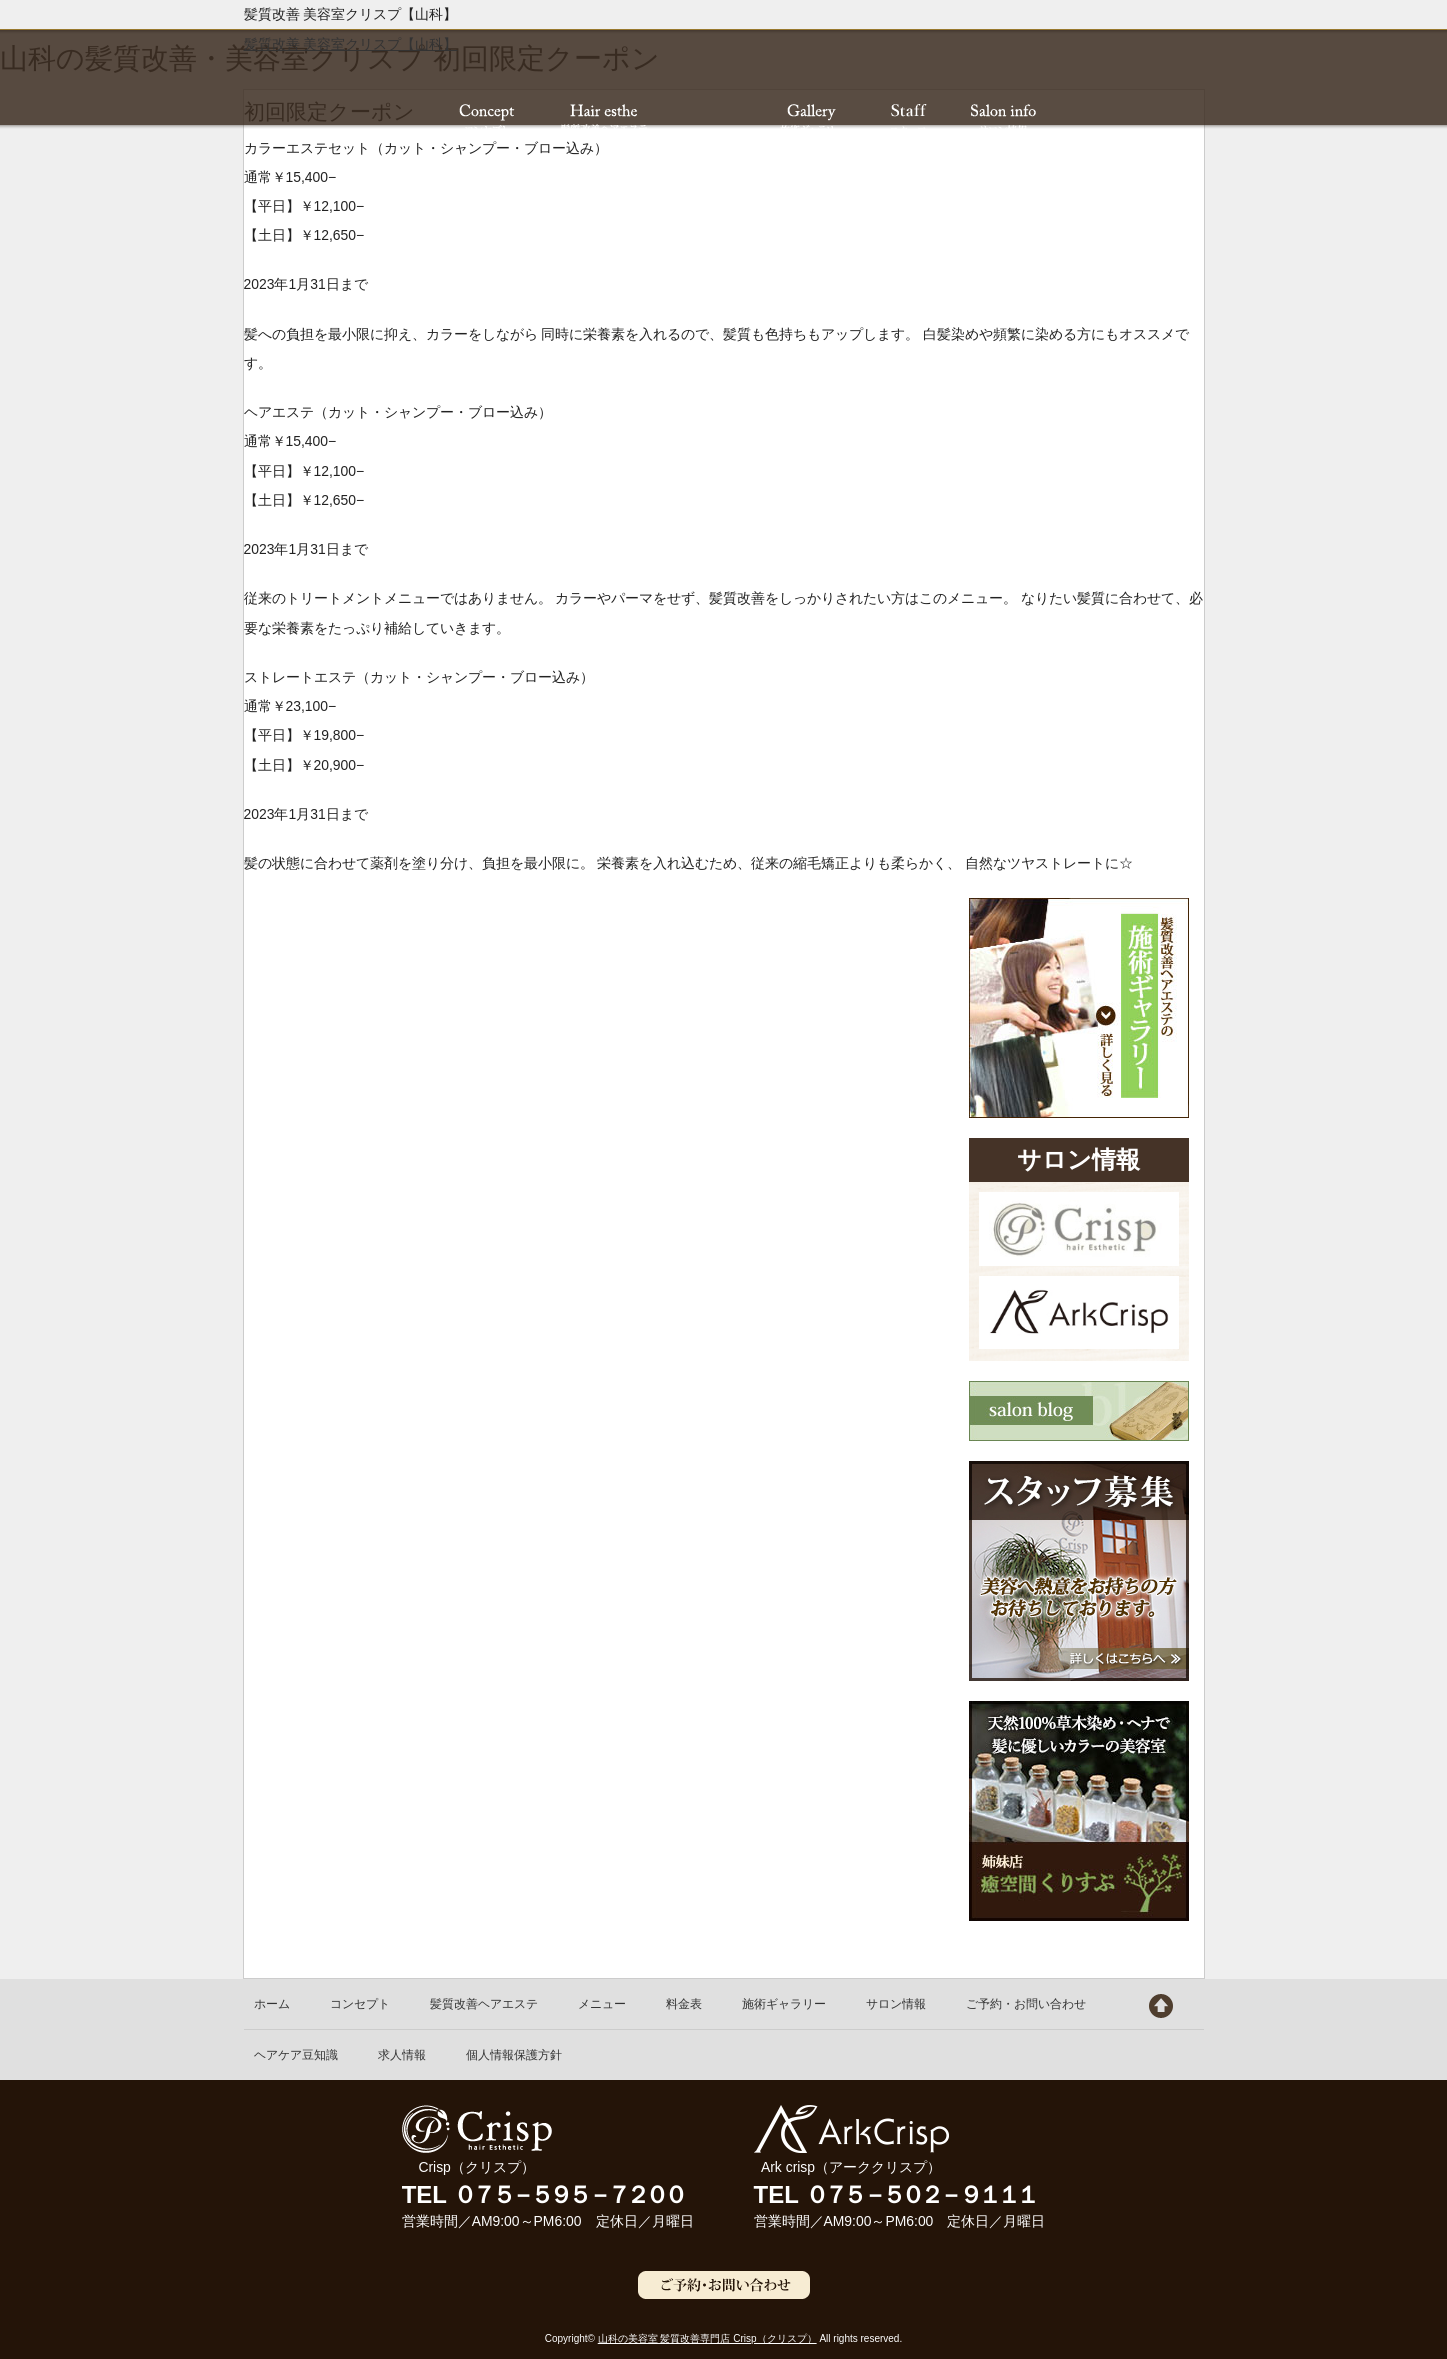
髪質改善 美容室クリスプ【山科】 (351, 44)
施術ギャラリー (784, 2004)
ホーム (272, 2004)
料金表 (684, 2004)
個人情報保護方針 (514, 2055)
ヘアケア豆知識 (296, 2055)
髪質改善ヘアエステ (484, 2004)
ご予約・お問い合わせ (1026, 2004)
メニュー (602, 2004)
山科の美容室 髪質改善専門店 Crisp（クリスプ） (707, 2338)
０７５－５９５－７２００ (568, 2194)
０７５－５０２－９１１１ (920, 2194)
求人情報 (402, 2055)
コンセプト (360, 2004)
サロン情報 (896, 2004)
